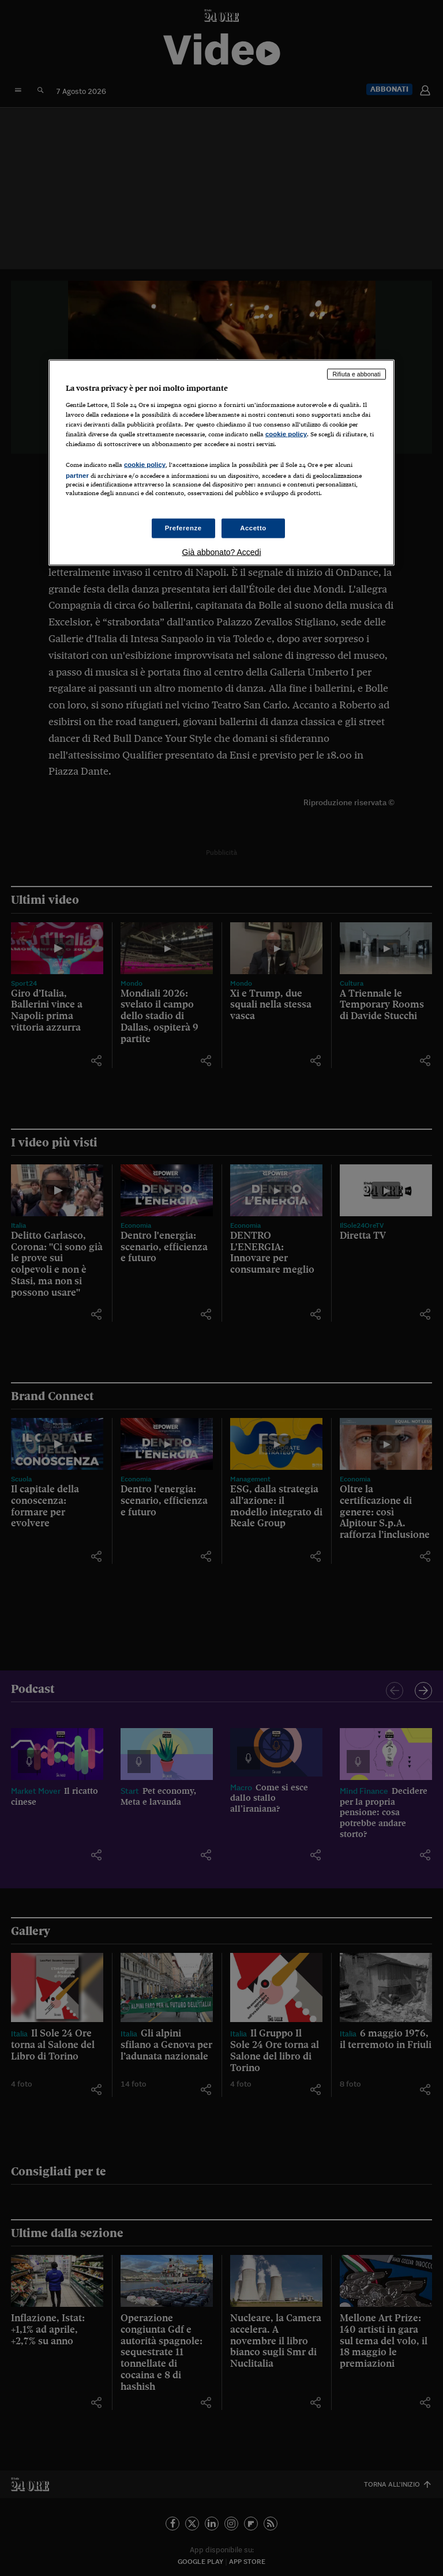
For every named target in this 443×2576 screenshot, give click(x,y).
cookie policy (286, 434)
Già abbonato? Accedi (221, 551)
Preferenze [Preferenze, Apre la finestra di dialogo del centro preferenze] (183, 527)
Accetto (253, 527)
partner (77, 475)
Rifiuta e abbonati (356, 374)
